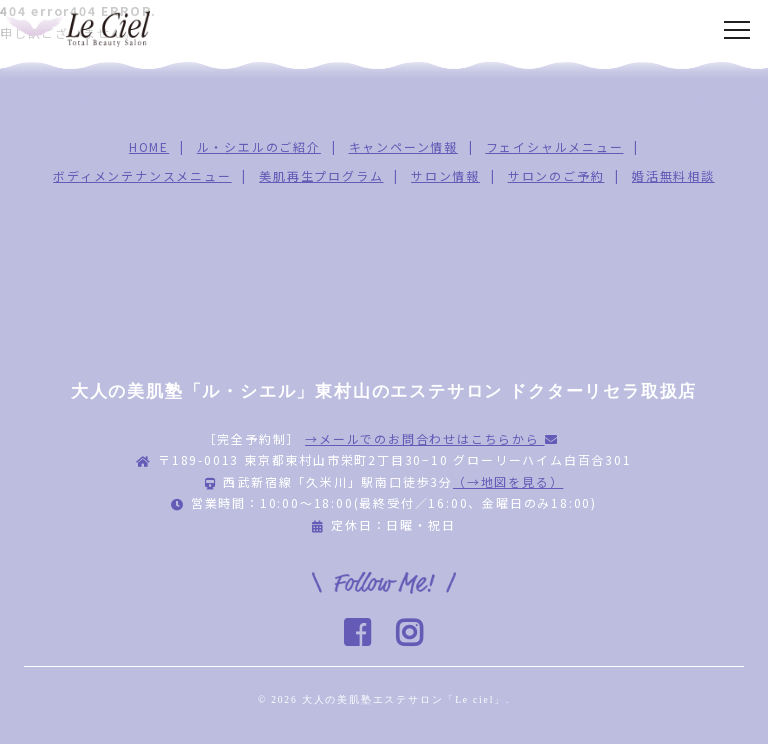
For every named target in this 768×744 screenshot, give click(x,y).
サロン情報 (445, 175)
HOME (149, 146)
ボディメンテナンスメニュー (142, 175)
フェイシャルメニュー (555, 146)
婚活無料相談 (673, 175)
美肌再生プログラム (321, 175)
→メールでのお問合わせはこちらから (431, 438)
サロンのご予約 (556, 175)
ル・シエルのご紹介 (259, 146)
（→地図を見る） (508, 481)
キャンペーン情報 (403, 146)
